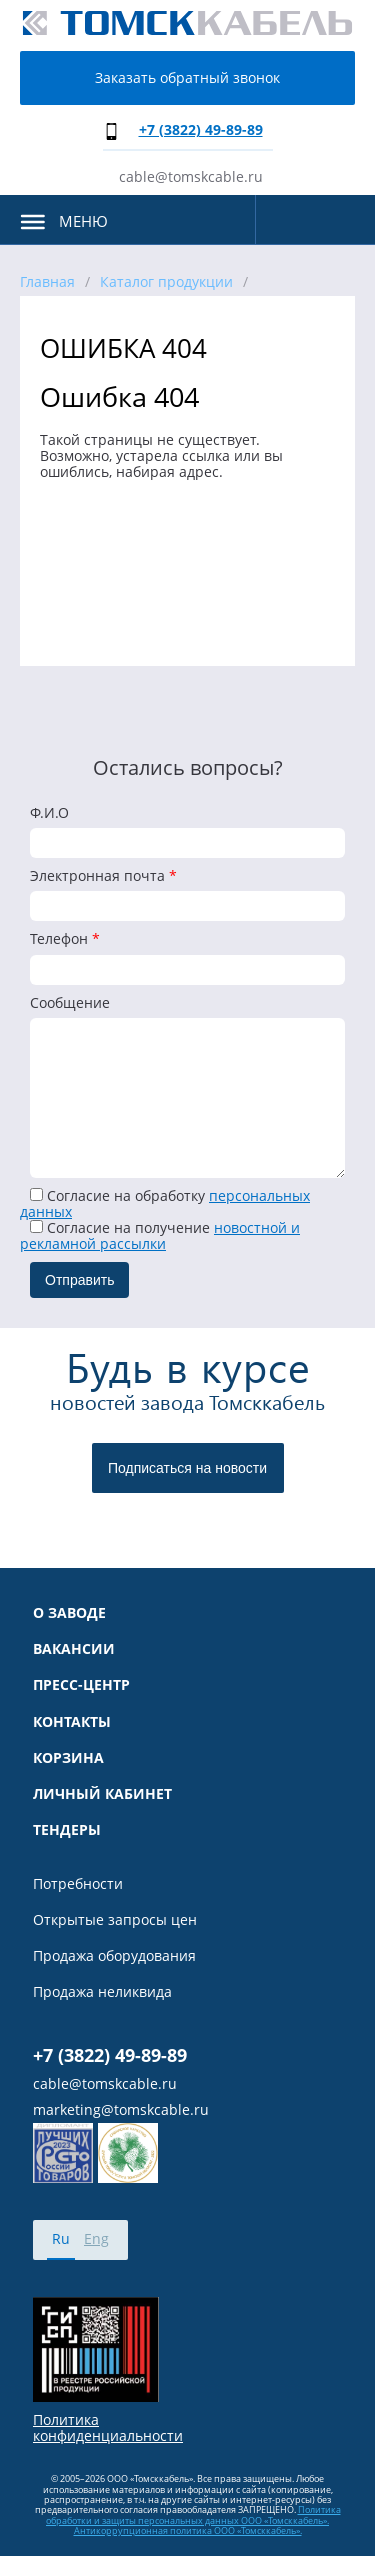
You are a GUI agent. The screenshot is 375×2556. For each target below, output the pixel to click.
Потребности (78, 1884)
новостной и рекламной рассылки (160, 1235)
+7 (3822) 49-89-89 (201, 129)
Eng (96, 2238)
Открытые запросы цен (115, 1920)
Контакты (72, 1722)
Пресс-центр (81, 1685)
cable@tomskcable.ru (191, 176)
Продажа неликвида (102, 1992)
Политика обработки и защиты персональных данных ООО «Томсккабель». (193, 2514)
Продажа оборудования (114, 1956)
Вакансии (74, 1649)
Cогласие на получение (160, 1235)
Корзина (68, 1758)
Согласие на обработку (165, 1203)
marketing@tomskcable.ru (121, 2110)
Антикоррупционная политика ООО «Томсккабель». (188, 2530)
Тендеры (67, 1830)
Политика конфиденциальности (108, 2428)
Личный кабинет (102, 1794)
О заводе (69, 1613)
